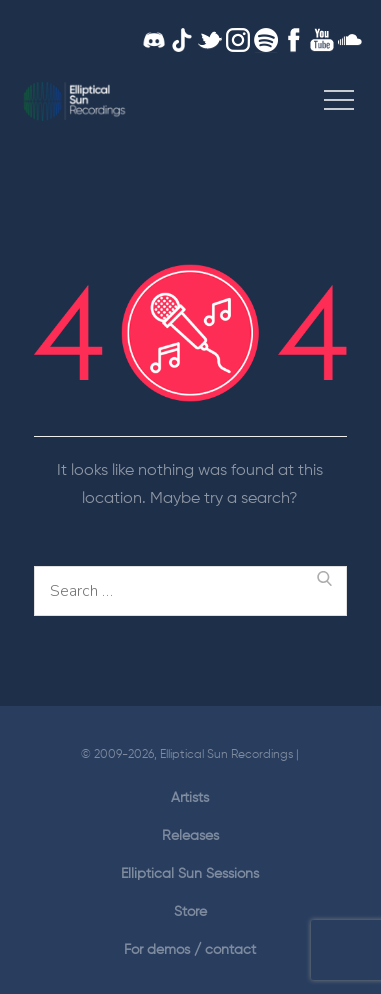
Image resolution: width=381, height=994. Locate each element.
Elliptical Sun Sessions (190, 874)
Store (190, 912)
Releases (190, 836)
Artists (190, 798)
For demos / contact (190, 950)
